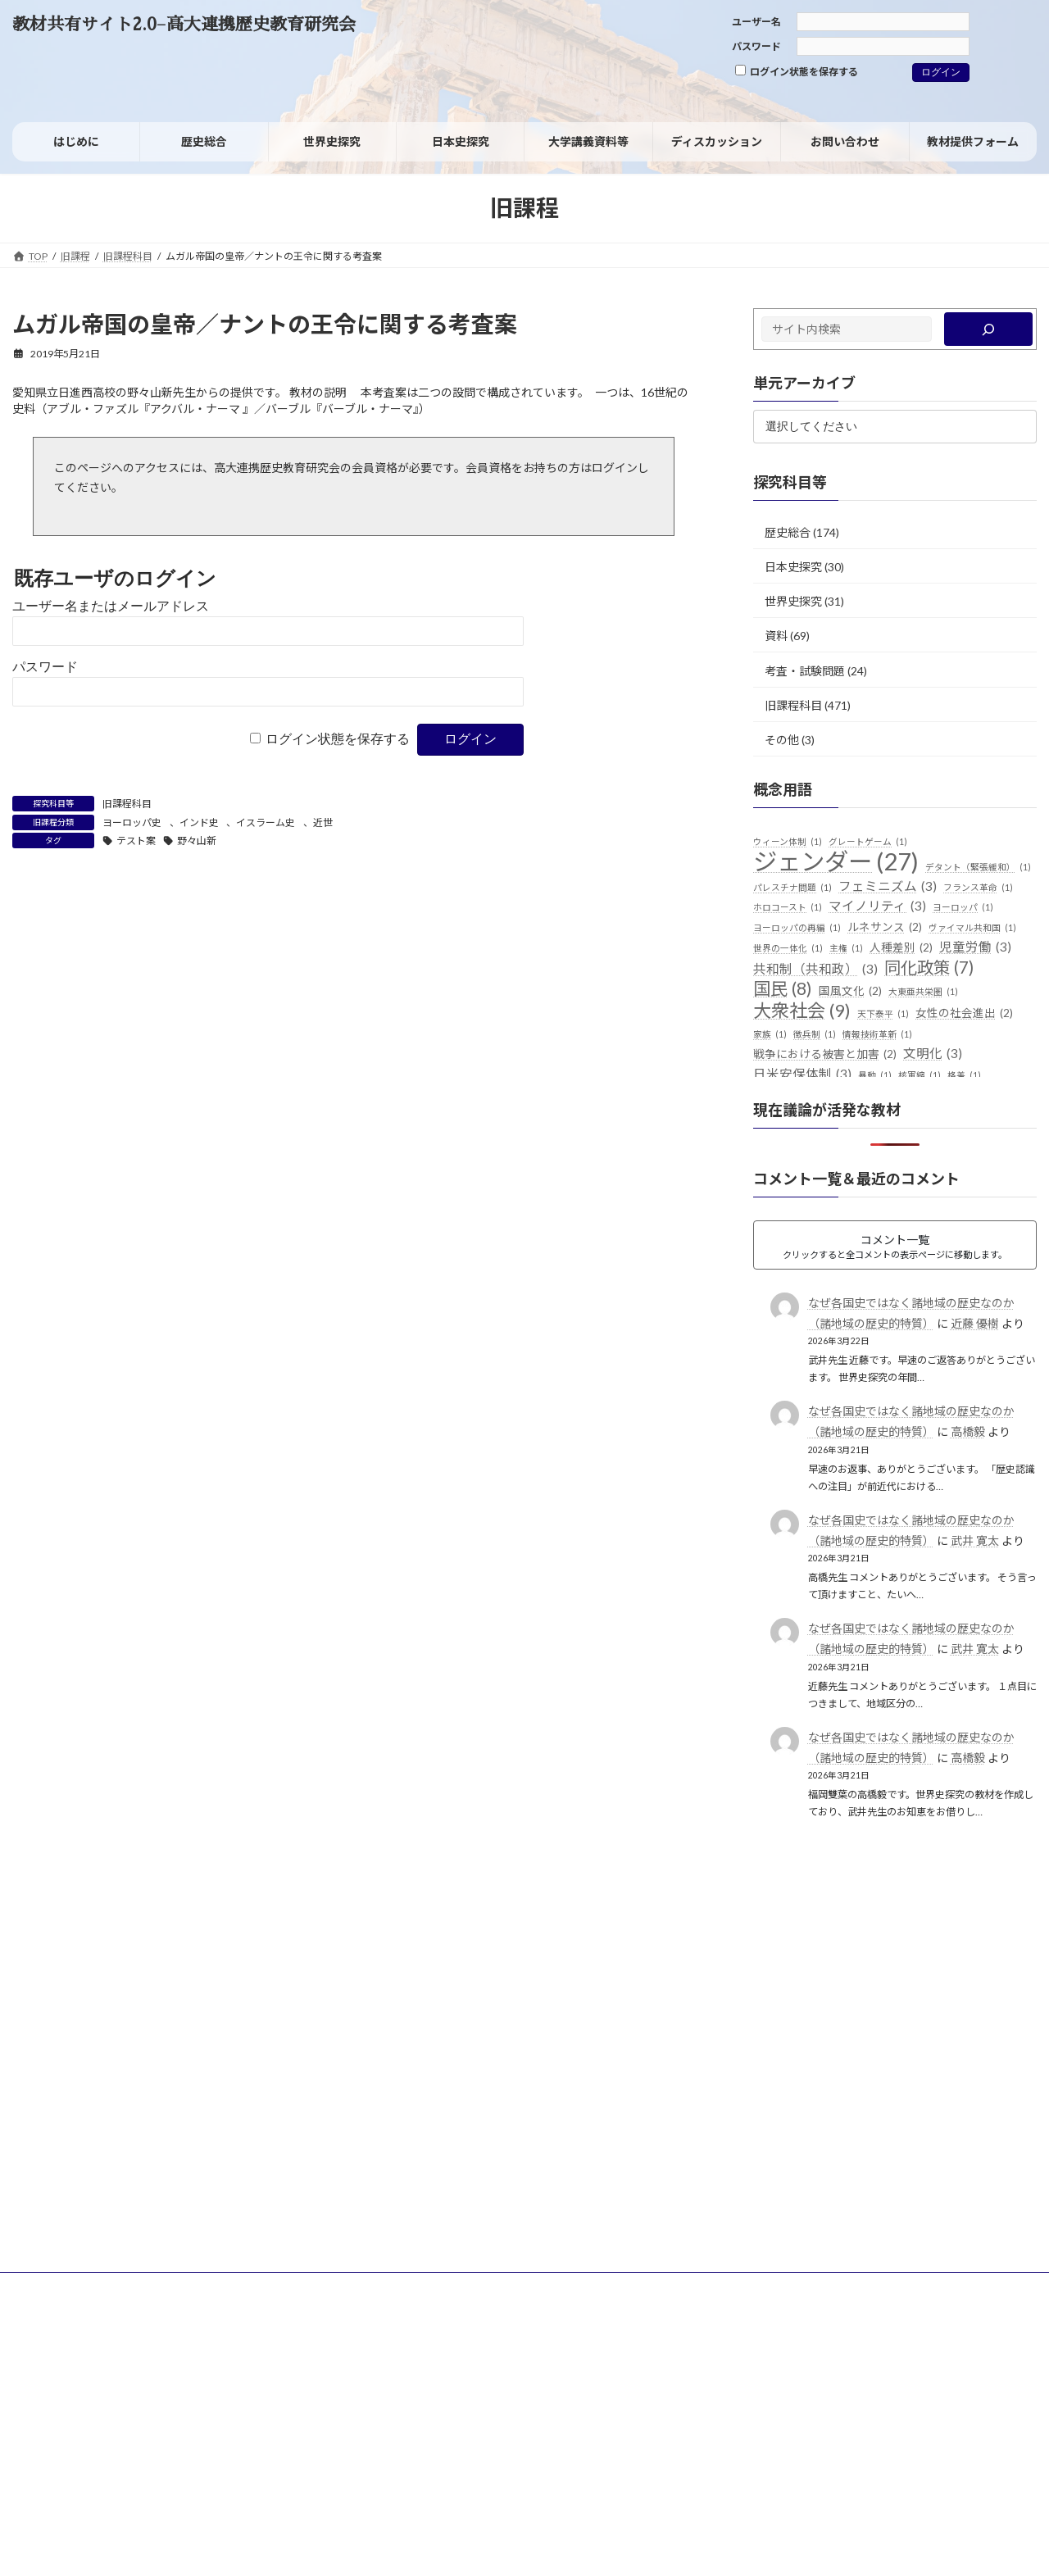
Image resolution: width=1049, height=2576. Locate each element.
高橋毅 (968, 1431)
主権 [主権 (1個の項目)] (846, 948)
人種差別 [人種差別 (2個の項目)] (901, 948)
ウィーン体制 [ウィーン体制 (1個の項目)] (787, 842)
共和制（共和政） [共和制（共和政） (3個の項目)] (815, 969)
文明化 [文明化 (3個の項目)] (932, 1054)
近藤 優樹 (975, 1323)
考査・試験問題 (805, 670)
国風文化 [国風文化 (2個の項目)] (850, 992)
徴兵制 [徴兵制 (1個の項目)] (814, 1034)
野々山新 (196, 840)
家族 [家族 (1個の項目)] (770, 1034)
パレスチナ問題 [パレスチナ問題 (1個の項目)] (792, 887)
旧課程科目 (127, 803)
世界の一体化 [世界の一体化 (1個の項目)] (788, 948)
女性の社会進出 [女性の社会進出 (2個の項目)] (964, 1014)
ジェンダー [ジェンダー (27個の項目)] (836, 861)
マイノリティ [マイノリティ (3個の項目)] (877, 906)
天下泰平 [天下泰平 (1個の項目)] (883, 1014)
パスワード (756, 46)
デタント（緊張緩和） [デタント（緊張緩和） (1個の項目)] (978, 867)
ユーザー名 (756, 22)
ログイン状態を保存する (796, 71)
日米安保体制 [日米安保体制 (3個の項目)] (802, 1074)
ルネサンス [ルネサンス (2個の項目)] (884, 928)
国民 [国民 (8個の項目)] (782, 989)
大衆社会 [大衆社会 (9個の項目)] (802, 1010)
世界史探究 (793, 601)
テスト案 (136, 840)
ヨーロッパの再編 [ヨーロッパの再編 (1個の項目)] (797, 928)
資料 (776, 636)
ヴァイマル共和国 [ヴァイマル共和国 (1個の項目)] (972, 928)
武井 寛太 (975, 1540)
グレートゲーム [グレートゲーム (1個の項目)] (868, 842)
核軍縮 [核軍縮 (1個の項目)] (919, 1075)
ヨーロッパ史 (131, 822)
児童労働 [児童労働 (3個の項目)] (975, 947)
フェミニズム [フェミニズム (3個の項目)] (887, 887)
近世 (323, 822)
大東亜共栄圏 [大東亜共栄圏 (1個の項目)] (923, 992)
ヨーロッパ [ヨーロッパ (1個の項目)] (963, 907)
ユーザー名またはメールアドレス (110, 606)
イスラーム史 (265, 822)
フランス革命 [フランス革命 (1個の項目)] (978, 887)
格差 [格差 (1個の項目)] (964, 1075)
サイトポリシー (62, 2287)
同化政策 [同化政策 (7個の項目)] (929, 968)
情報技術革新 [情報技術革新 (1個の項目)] (877, 1034)
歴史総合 (788, 532)
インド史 (199, 822)
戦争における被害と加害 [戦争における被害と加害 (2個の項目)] (825, 1055)
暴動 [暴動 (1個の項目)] (875, 1075)
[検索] (989, 329)
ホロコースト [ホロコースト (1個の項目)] (787, 907)
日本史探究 (793, 567)
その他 (782, 740)
